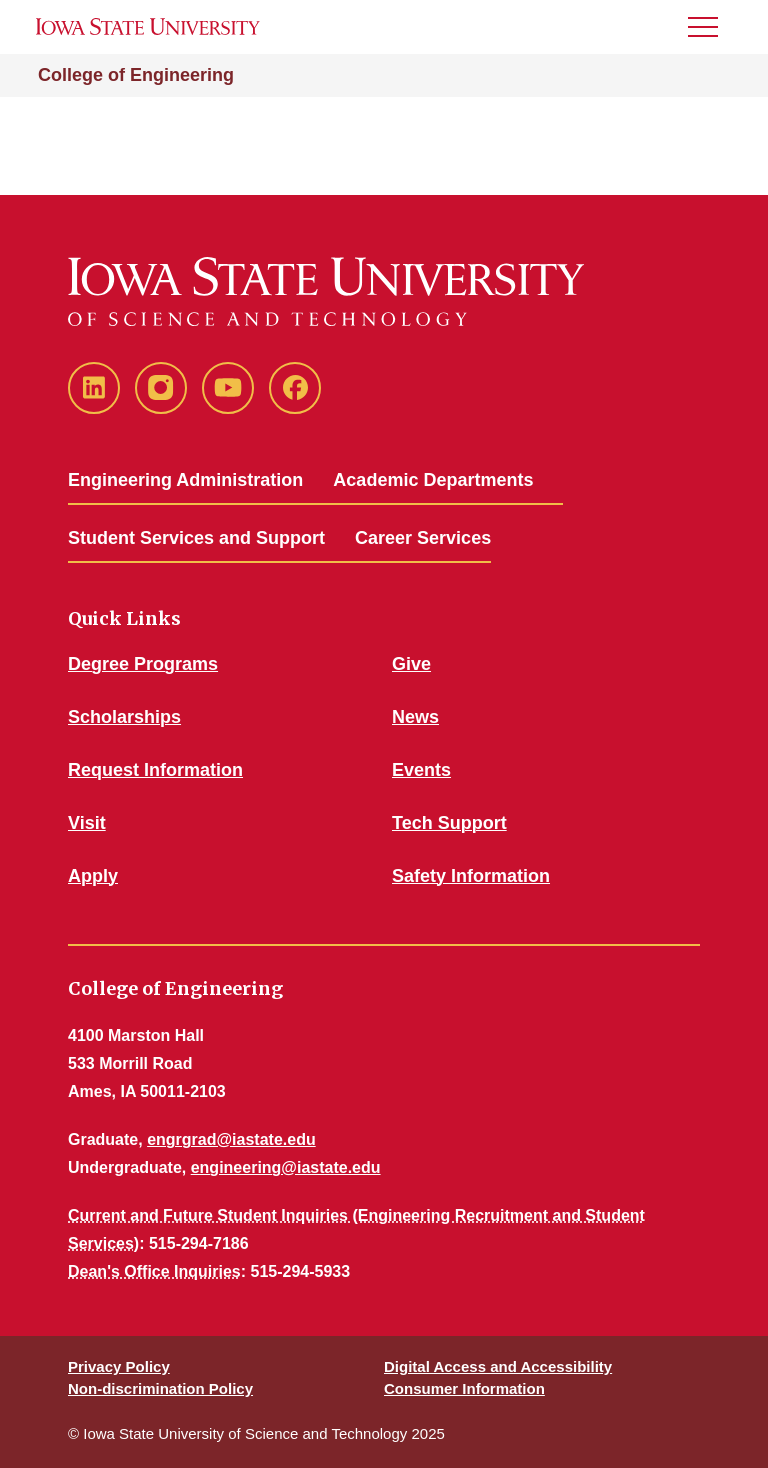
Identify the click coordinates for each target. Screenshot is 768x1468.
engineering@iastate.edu (286, 1167)
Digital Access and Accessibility (498, 1366)
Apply (93, 876)
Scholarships (124, 717)
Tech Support (449, 823)
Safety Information (471, 876)
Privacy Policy (119, 1366)
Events (421, 770)
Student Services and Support (196, 538)
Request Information (155, 770)
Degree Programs (143, 664)
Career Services (423, 538)
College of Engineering (136, 75)
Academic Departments (433, 480)
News (415, 717)
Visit (87, 823)
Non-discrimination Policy (160, 1388)
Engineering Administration (185, 480)
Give (411, 664)
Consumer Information (464, 1388)
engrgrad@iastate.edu (231, 1139)
